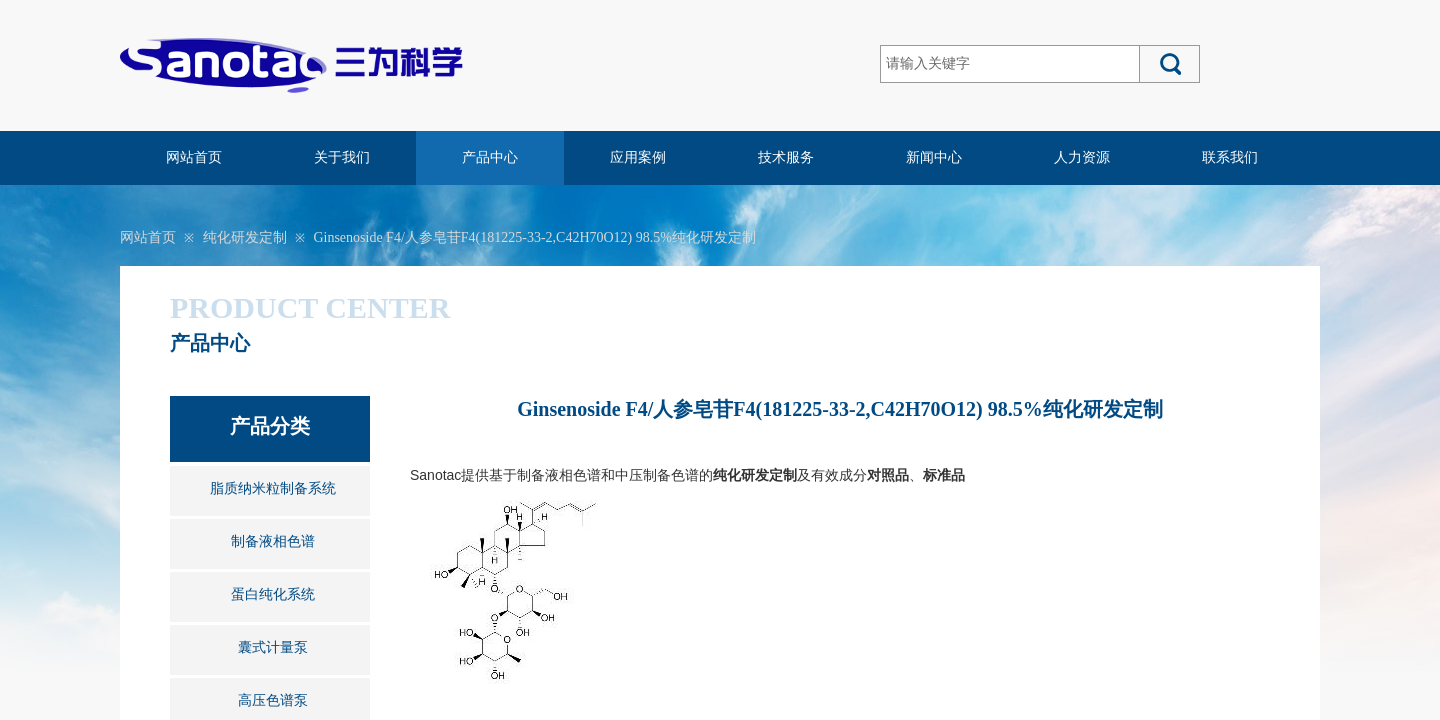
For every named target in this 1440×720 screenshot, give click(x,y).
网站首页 (194, 157)
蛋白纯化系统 (273, 594)
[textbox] (1010, 64)
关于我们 (342, 157)
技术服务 (786, 157)
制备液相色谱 (273, 541)
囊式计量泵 (273, 647)
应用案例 (638, 157)
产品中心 (490, 157)
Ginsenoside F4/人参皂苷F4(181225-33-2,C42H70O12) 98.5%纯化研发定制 (534, 237)
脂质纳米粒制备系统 (273, 488)
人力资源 (1082, 157)
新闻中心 (934, 157)
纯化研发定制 (245, 237)
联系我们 (1230, 157)
